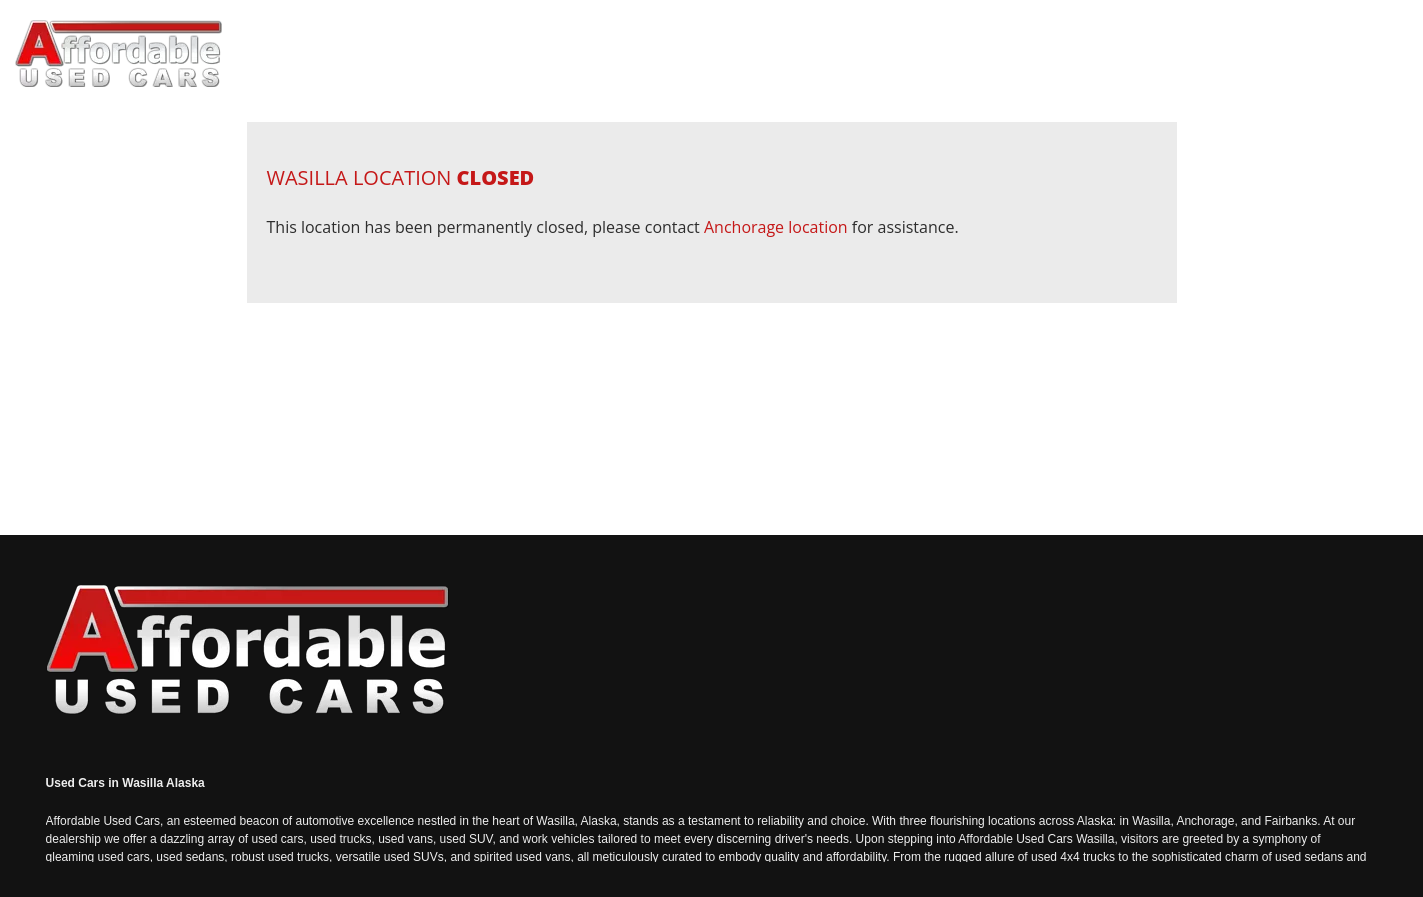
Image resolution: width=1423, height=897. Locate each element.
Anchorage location (776, 227)
